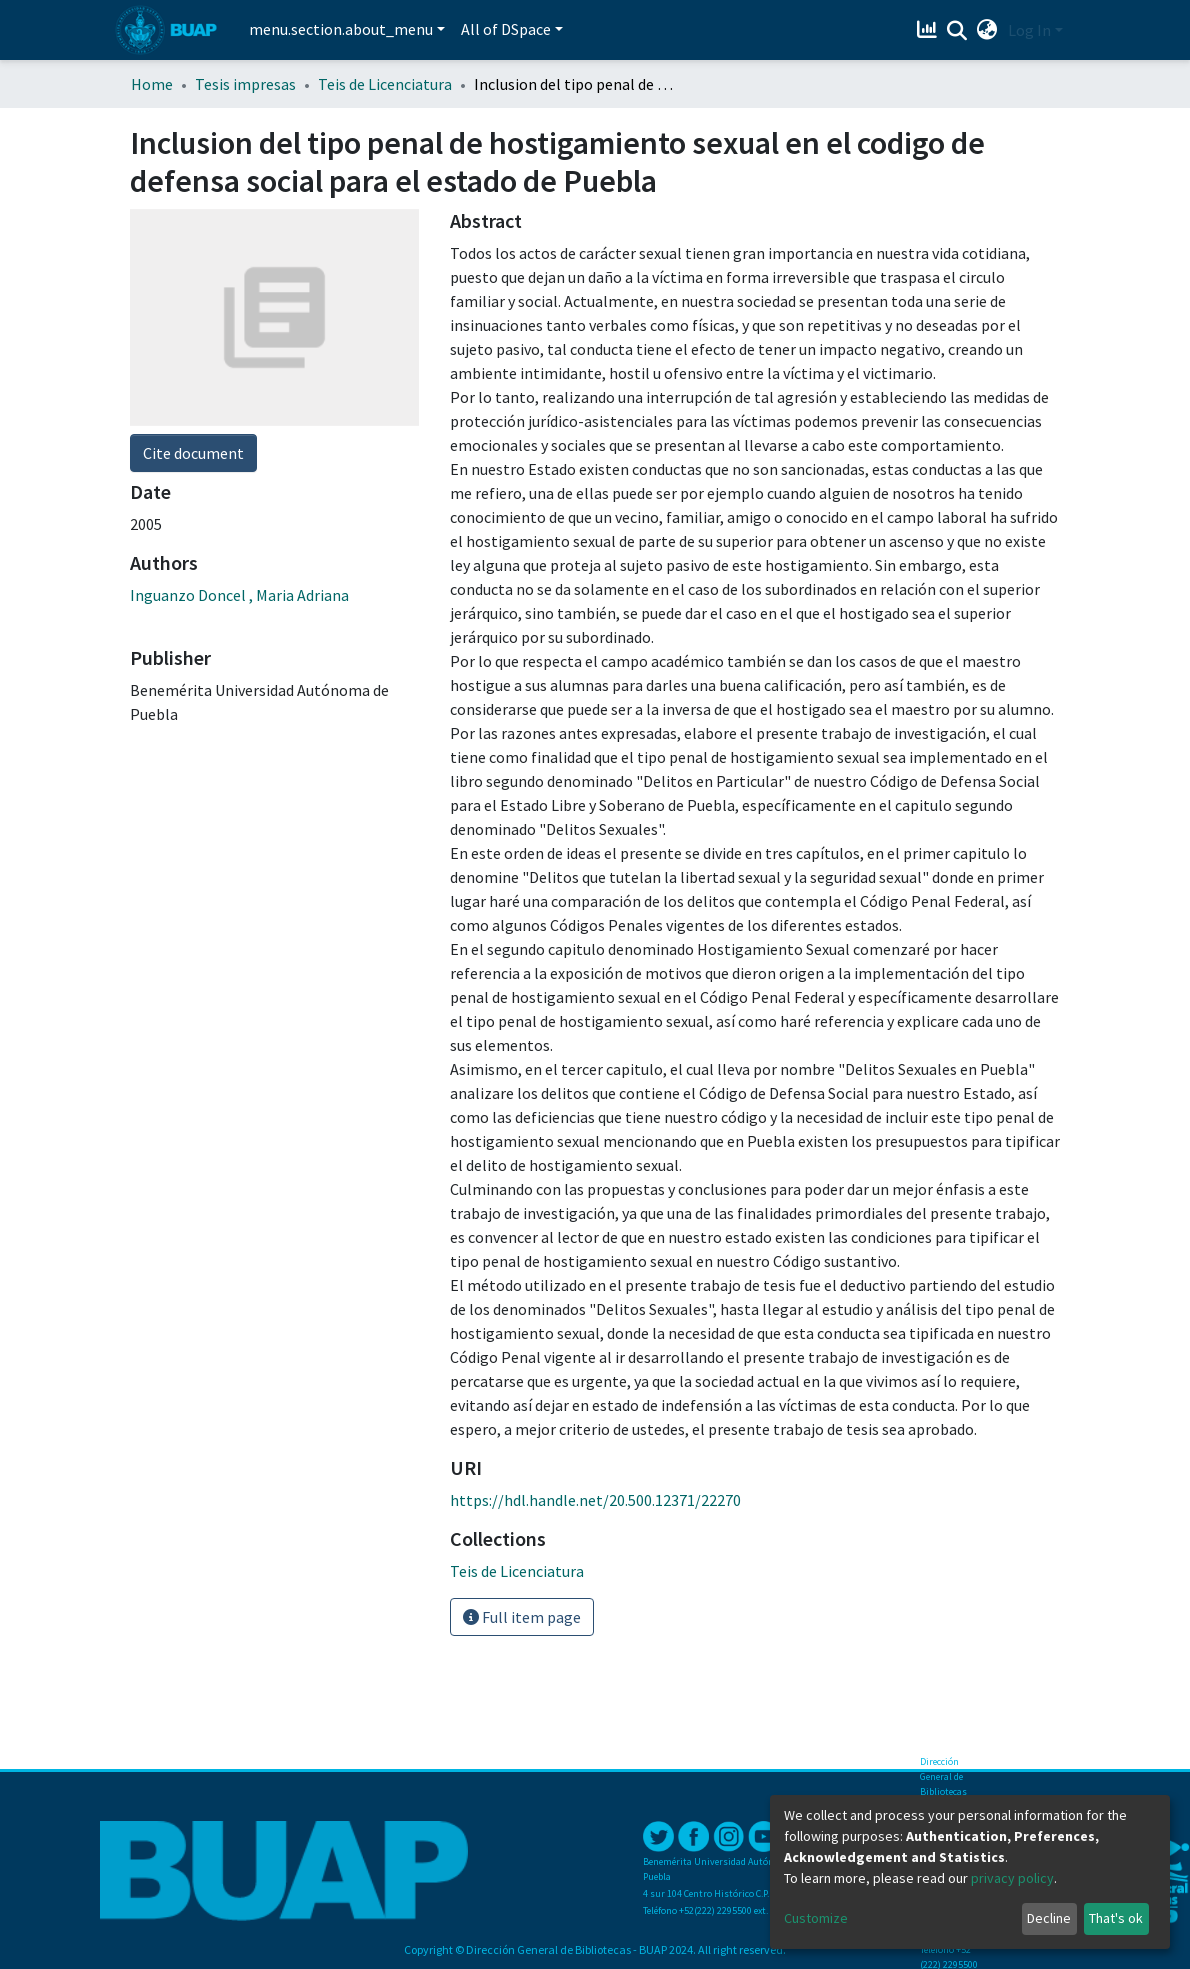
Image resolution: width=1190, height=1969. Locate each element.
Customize (816, 1918)
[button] (987, 30)
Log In (1029, 30)
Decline (1049, 1918)
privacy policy (1012, 1878)
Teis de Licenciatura (385, 84)
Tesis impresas (245, 84)
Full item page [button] (522, 1617)
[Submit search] (957, 31)
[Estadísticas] (929, 30)
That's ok (1116, 1918)
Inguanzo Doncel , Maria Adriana (239, 595)
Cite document (193, 453)
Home (152, 84)
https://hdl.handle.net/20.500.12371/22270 (595, 1500)
